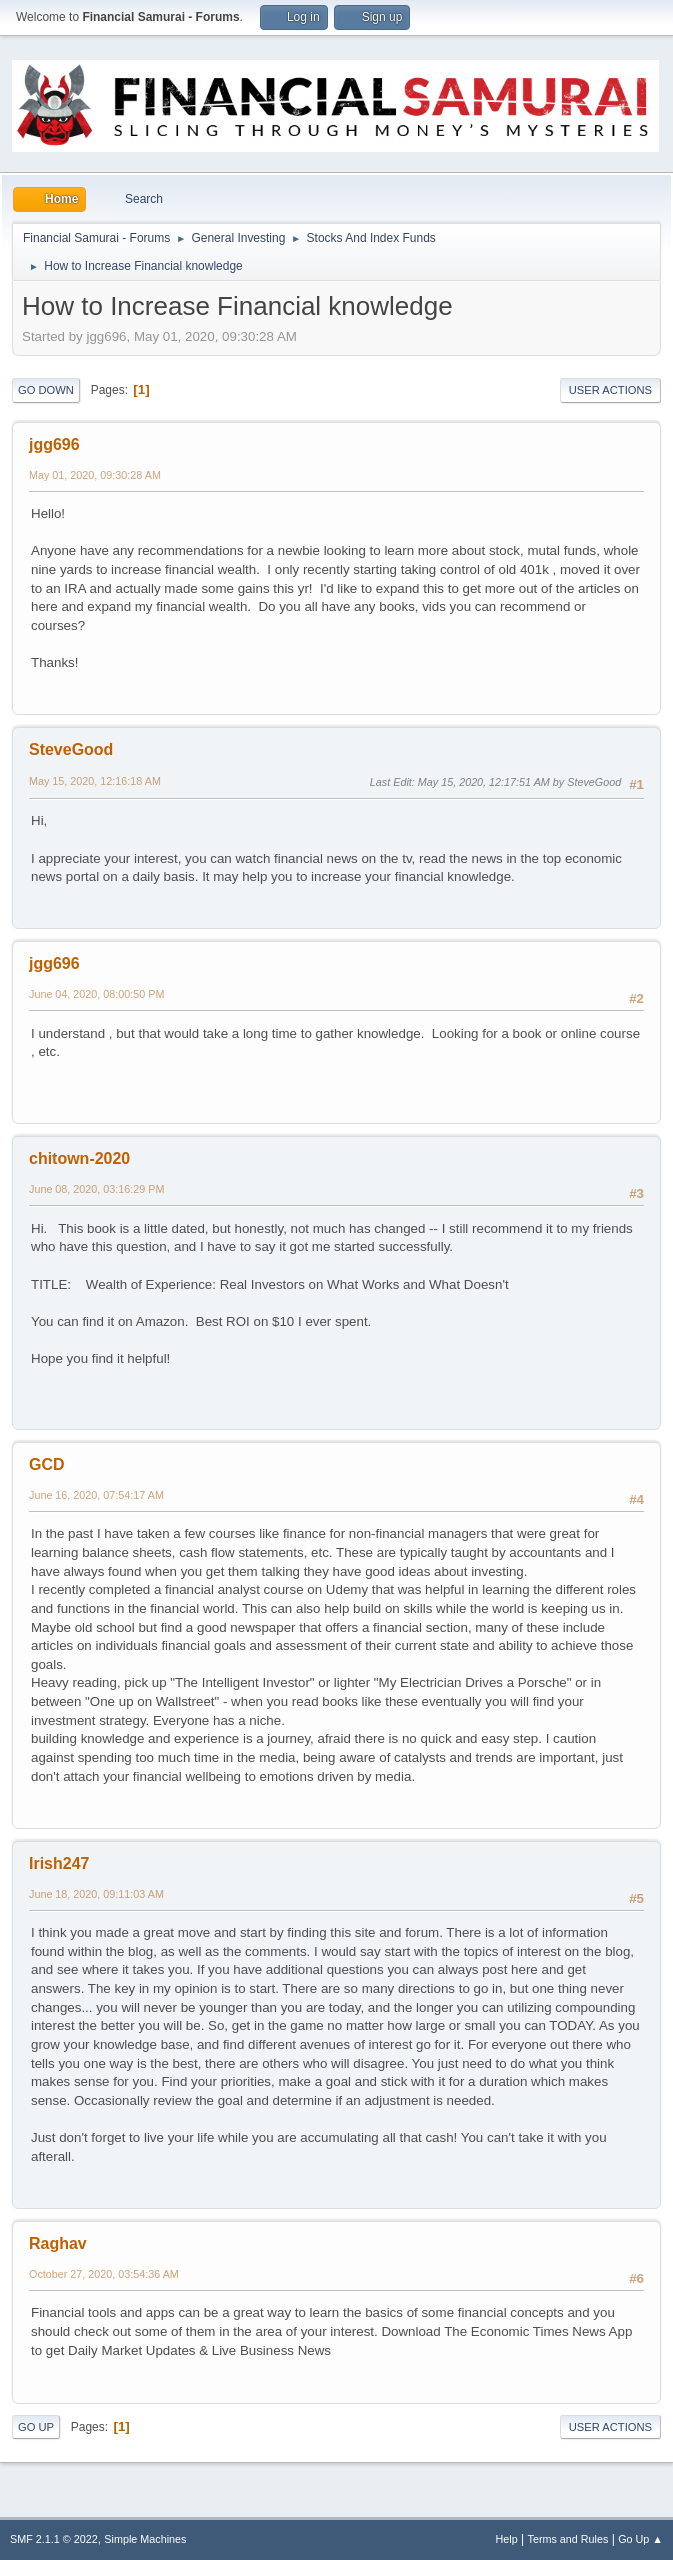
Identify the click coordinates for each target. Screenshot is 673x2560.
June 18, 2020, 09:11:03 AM (96, 1894)
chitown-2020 (79, 1158)
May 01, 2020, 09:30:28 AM (95, 475)
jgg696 (54, 444)
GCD (47, 1464)
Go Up (36, 2427)
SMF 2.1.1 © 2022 (54, 2539)
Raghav (58, 2243)
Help (507, 2539)
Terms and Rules (568, 2539)
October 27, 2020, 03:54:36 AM (104, 2274)
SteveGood (71, 749)
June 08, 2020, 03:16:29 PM (96, 1189)
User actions (610, 390)
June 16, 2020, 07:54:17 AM (96, 1495)
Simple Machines (145, 2539)
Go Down (46, 390)
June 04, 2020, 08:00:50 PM (96, 994)
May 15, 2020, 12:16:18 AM (95, 781)
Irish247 (59, 1863)
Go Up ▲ (640, 2539)
